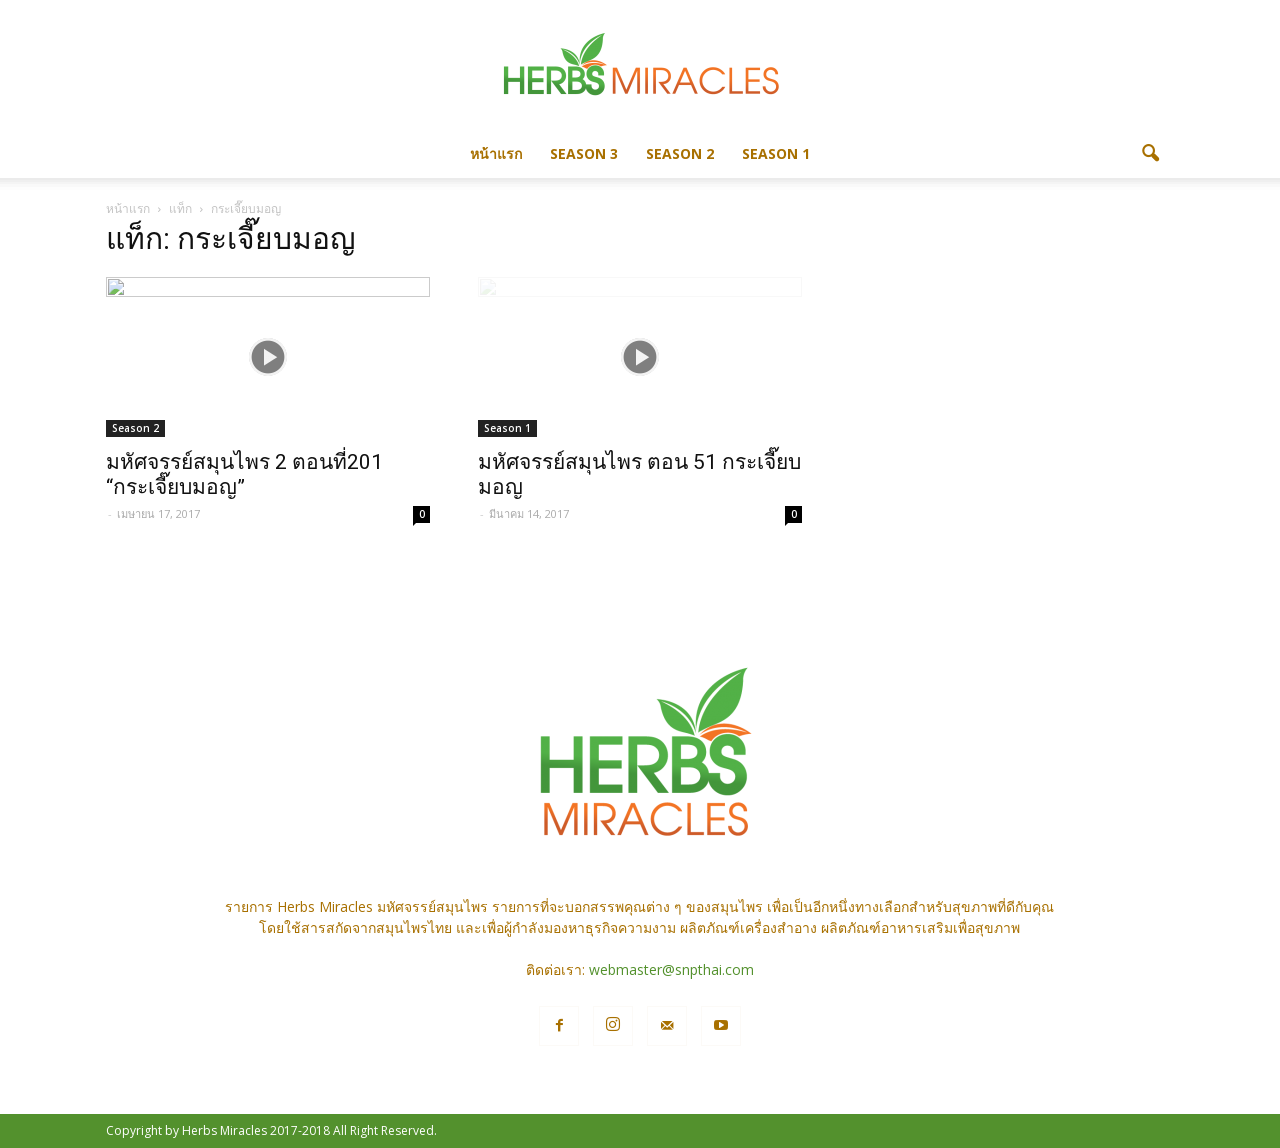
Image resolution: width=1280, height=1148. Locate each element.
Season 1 (776, 153)
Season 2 (680, 153)
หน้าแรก (496, 153)
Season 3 (584, 153)
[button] (1150, 154)
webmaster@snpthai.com (671, 969)
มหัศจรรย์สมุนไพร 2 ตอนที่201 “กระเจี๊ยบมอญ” (244, 474)
